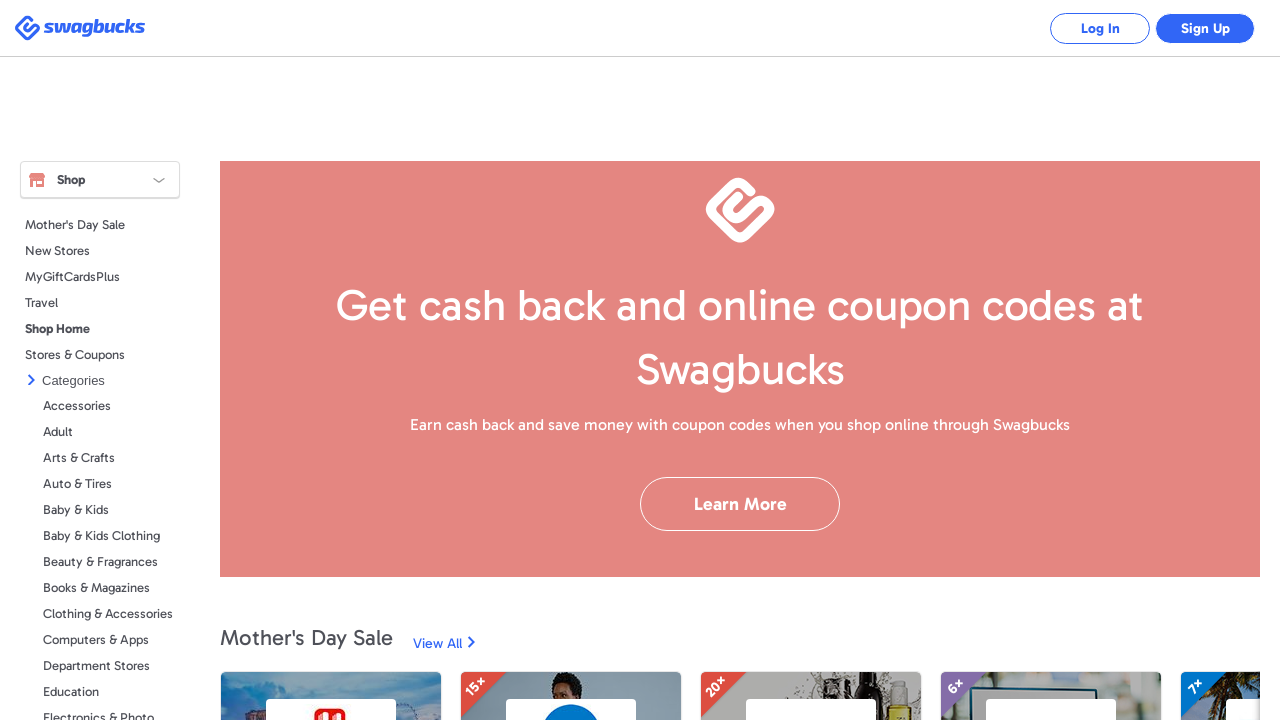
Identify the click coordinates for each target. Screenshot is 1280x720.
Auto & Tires (77, 483)
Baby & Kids (76, 509)
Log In (1100, 28)
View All (437, 643)
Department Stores (96, 665)
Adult (58, 431)
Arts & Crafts (79, 457)
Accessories (77, 405)
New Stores (57, 250)
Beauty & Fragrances (100, 561)
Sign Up (1205, 28)
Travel (41, 302)
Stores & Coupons (75, 354)
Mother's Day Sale (75, 224)
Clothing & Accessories (108, 613)
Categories (73, 380)
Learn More (740, 504)
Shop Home (57, 328)
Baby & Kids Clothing (101, 535)
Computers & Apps (96, 639)
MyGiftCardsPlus (72, 276)
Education (71, 691)
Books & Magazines (96, 587)
